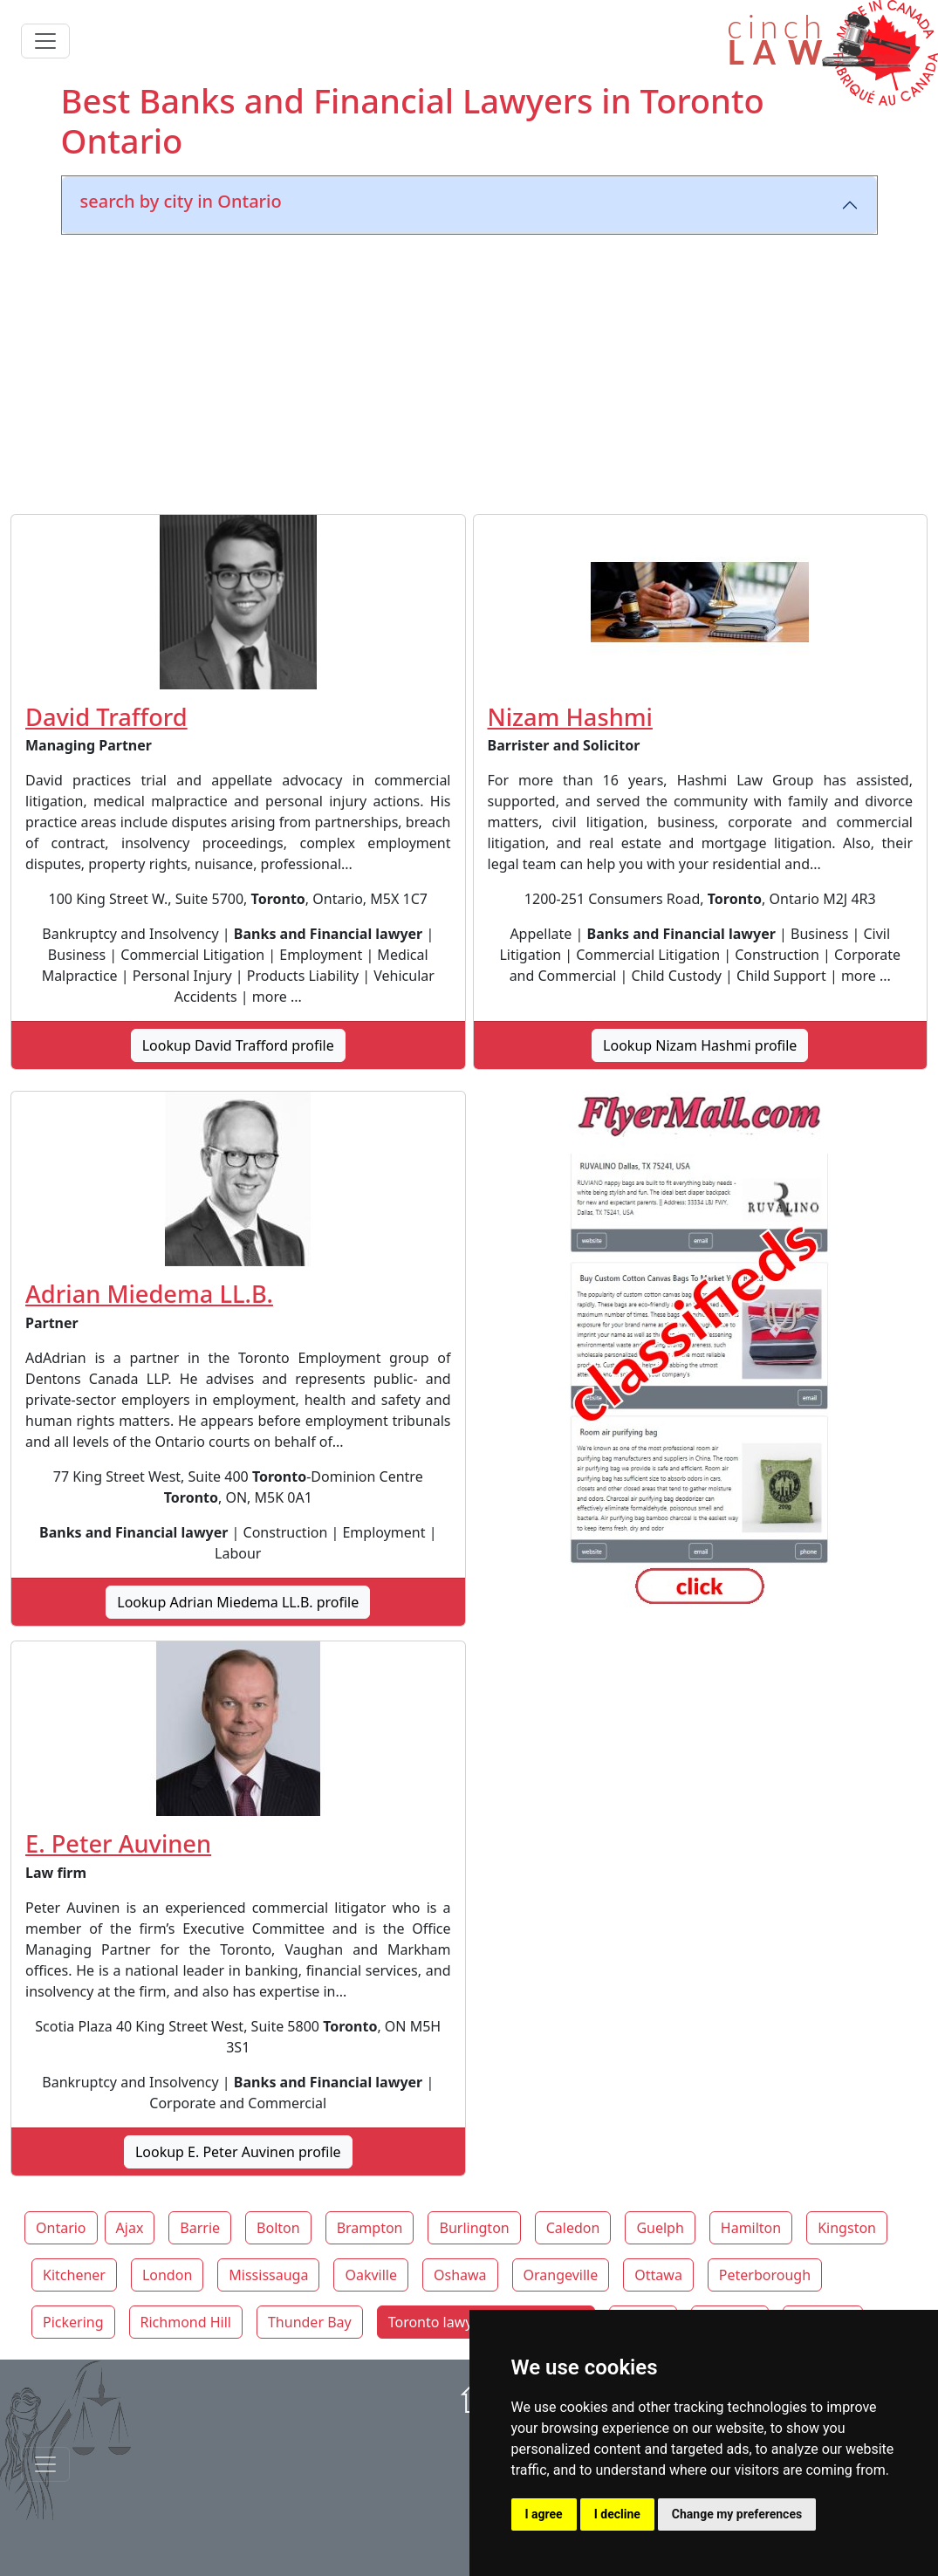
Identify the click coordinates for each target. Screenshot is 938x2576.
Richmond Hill (185, 2322)
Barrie (200, 2227)
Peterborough (765, 2275)
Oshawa (460, 2275)
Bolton (278, 2227)
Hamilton (751, 2227)
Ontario (61, 2227)
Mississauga (268, 2275)
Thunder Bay (310, 2322)
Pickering (73, 2322)
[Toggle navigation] (45, 41)
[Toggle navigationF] (45, 2464)
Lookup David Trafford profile (238, 1045)
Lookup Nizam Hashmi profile (700, 1045)
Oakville (371, 2275)
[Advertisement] (469, 371)
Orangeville (561, 2275)
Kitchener (74, 2275)
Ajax (130, 2227)
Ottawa (658, 2275)
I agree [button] (544, 2514)
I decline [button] (617, 2514)
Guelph (659, 2227)
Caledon (573, 2227)
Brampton (370, 2227)
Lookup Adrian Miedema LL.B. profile (238, 1602)
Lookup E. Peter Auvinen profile (238, 2152)
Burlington (474, 2227)
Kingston (847, 2227)
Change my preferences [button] (737, 2514)
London (167, 2275)
